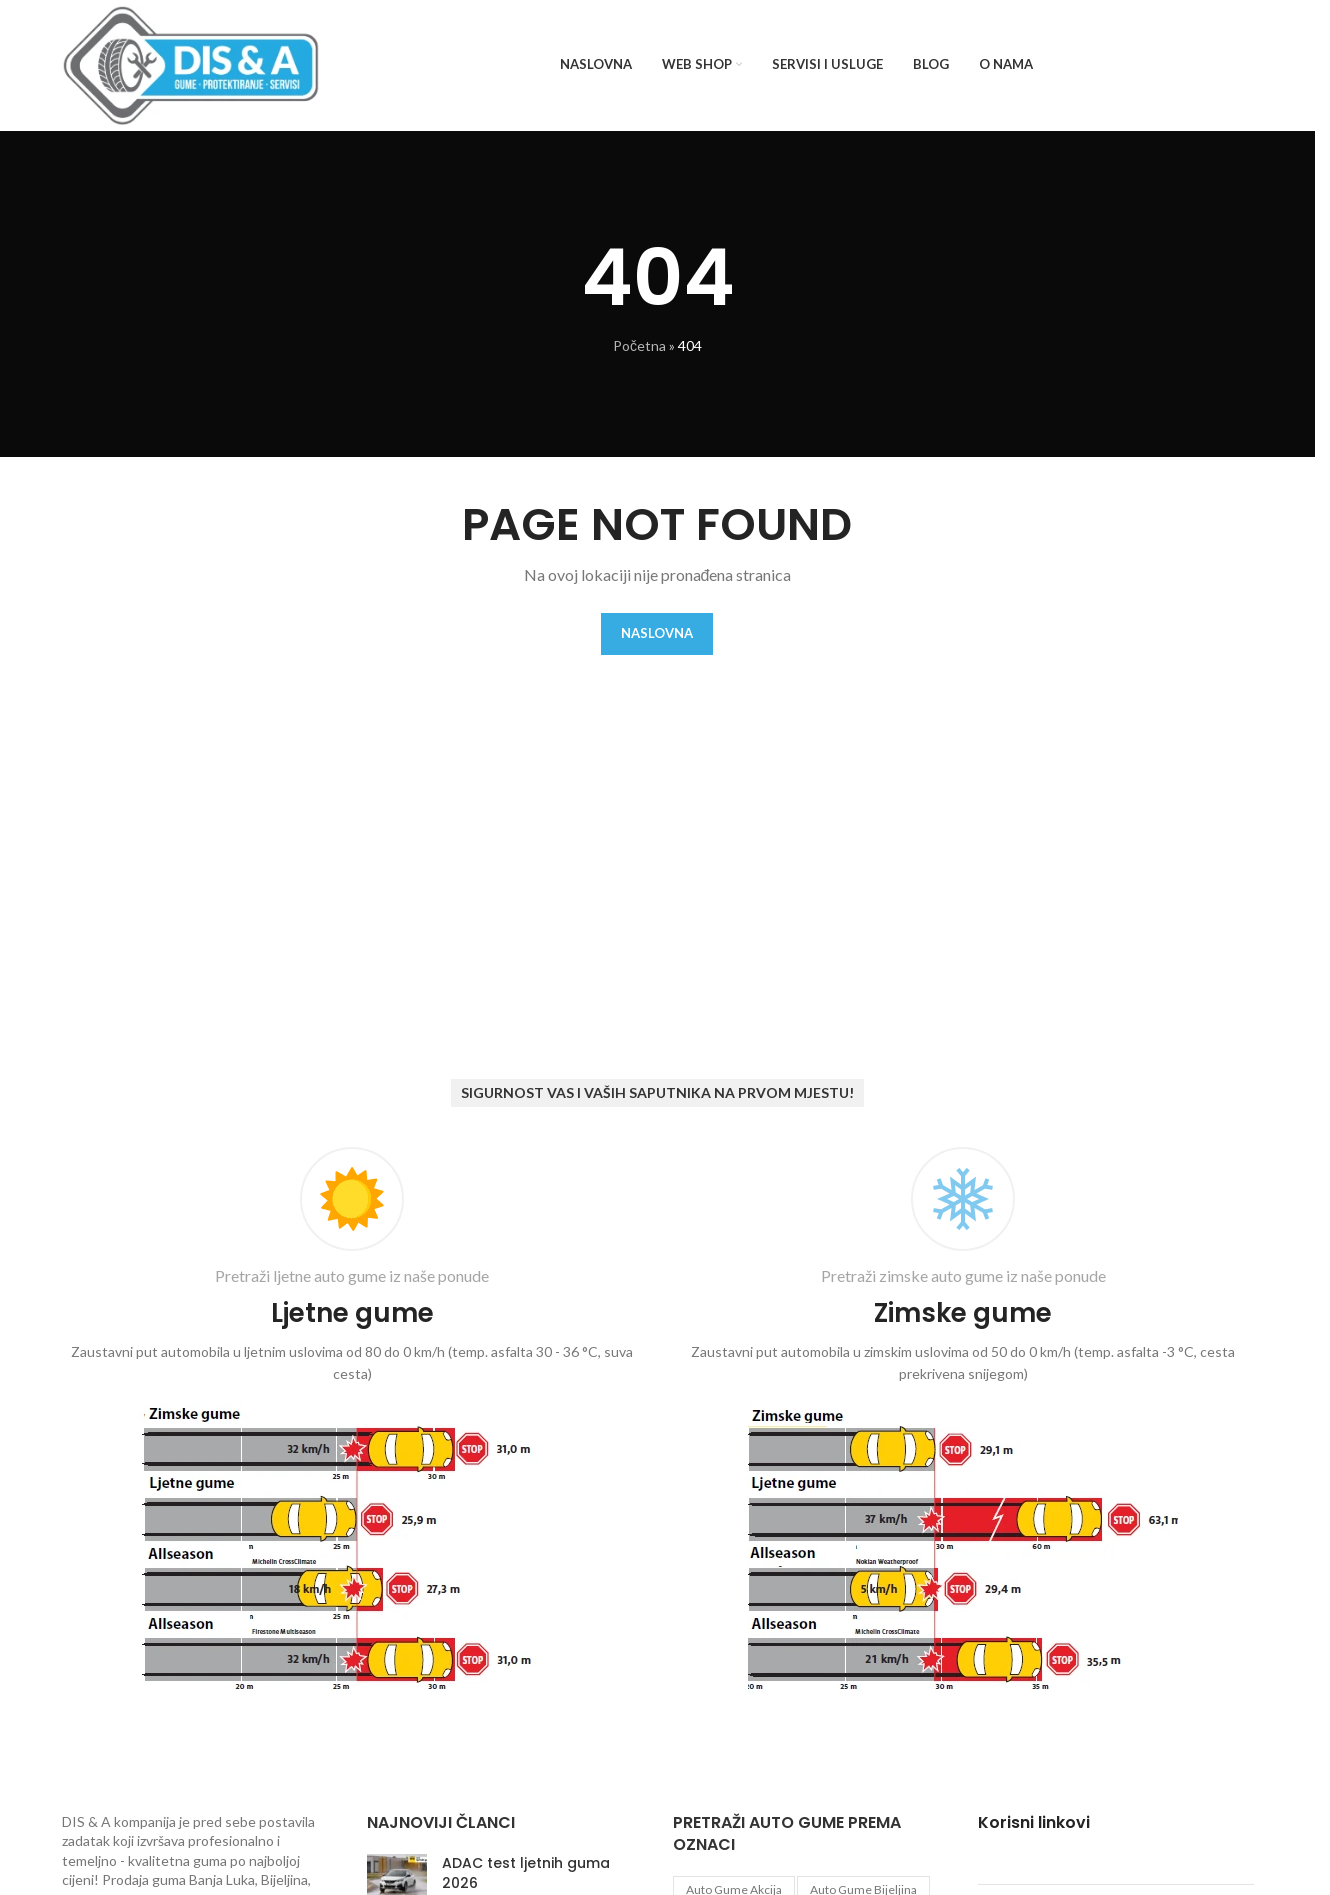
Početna (639, 345)
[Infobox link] (352, 1424)
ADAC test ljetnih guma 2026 (526, 1873)
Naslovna (657, 633)
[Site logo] (191, 63)
